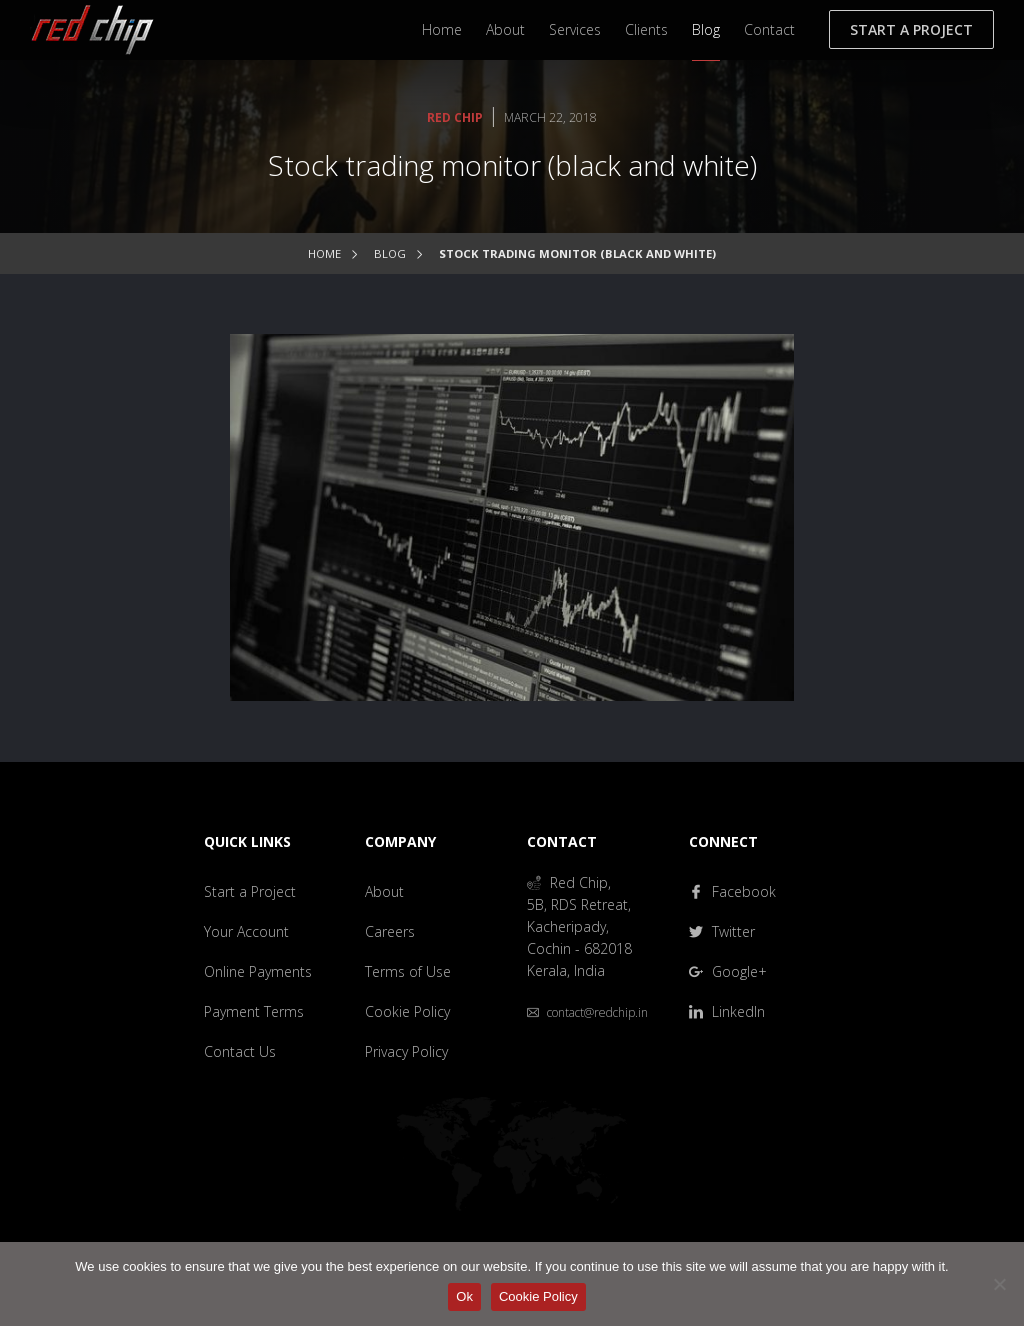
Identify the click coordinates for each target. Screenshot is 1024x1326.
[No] (999, 1284)
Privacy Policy (406, 1051)
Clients (646, 29)
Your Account (246, 931)
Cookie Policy (407, 1011)
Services (575, 29)
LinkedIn (727, 1011)
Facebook (732, 891)
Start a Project (911, 29)
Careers (390, 931)
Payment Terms (254, 1011)
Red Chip (455, 117)
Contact (769, 29)
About (505, 29)
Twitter (722, 931)
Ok (464, 1296)
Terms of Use (408, 971)
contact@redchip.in (587, 1012)
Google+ (728, 971)
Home (442, 29)
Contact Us (240, 1051)
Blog (706, 29)
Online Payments (258, 971)
